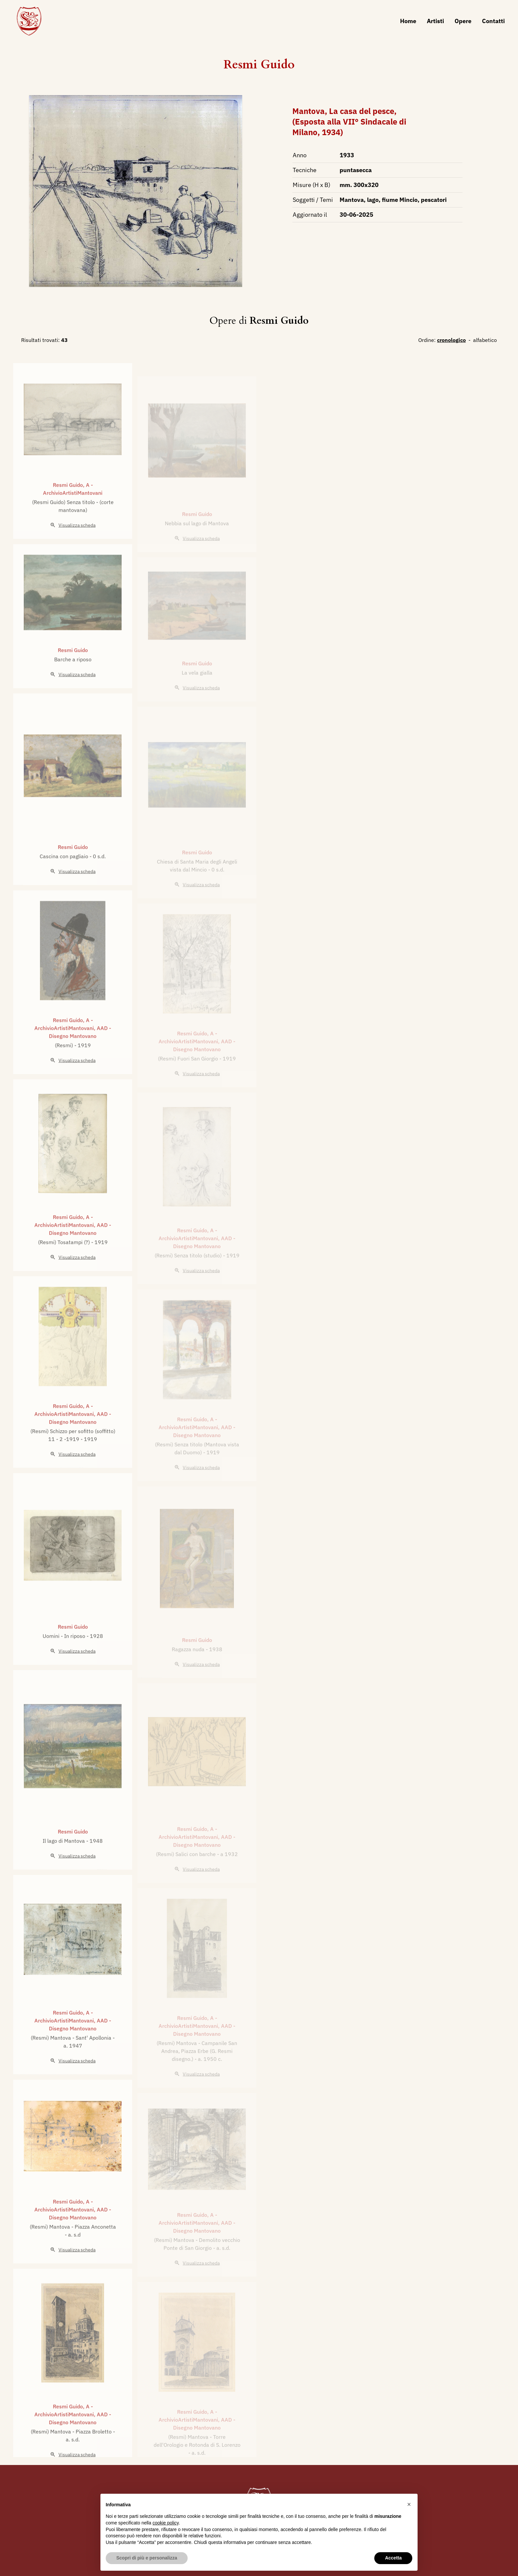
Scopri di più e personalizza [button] (146, 2557)
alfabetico (485, 340)
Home (408, 21)
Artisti (435, 21)
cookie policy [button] (166, 2522)
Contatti (493, 21)
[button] (409, 2504)
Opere (463, 21)
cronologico (451, 340)
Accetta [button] (393, 2557)
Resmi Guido (259, 64)
